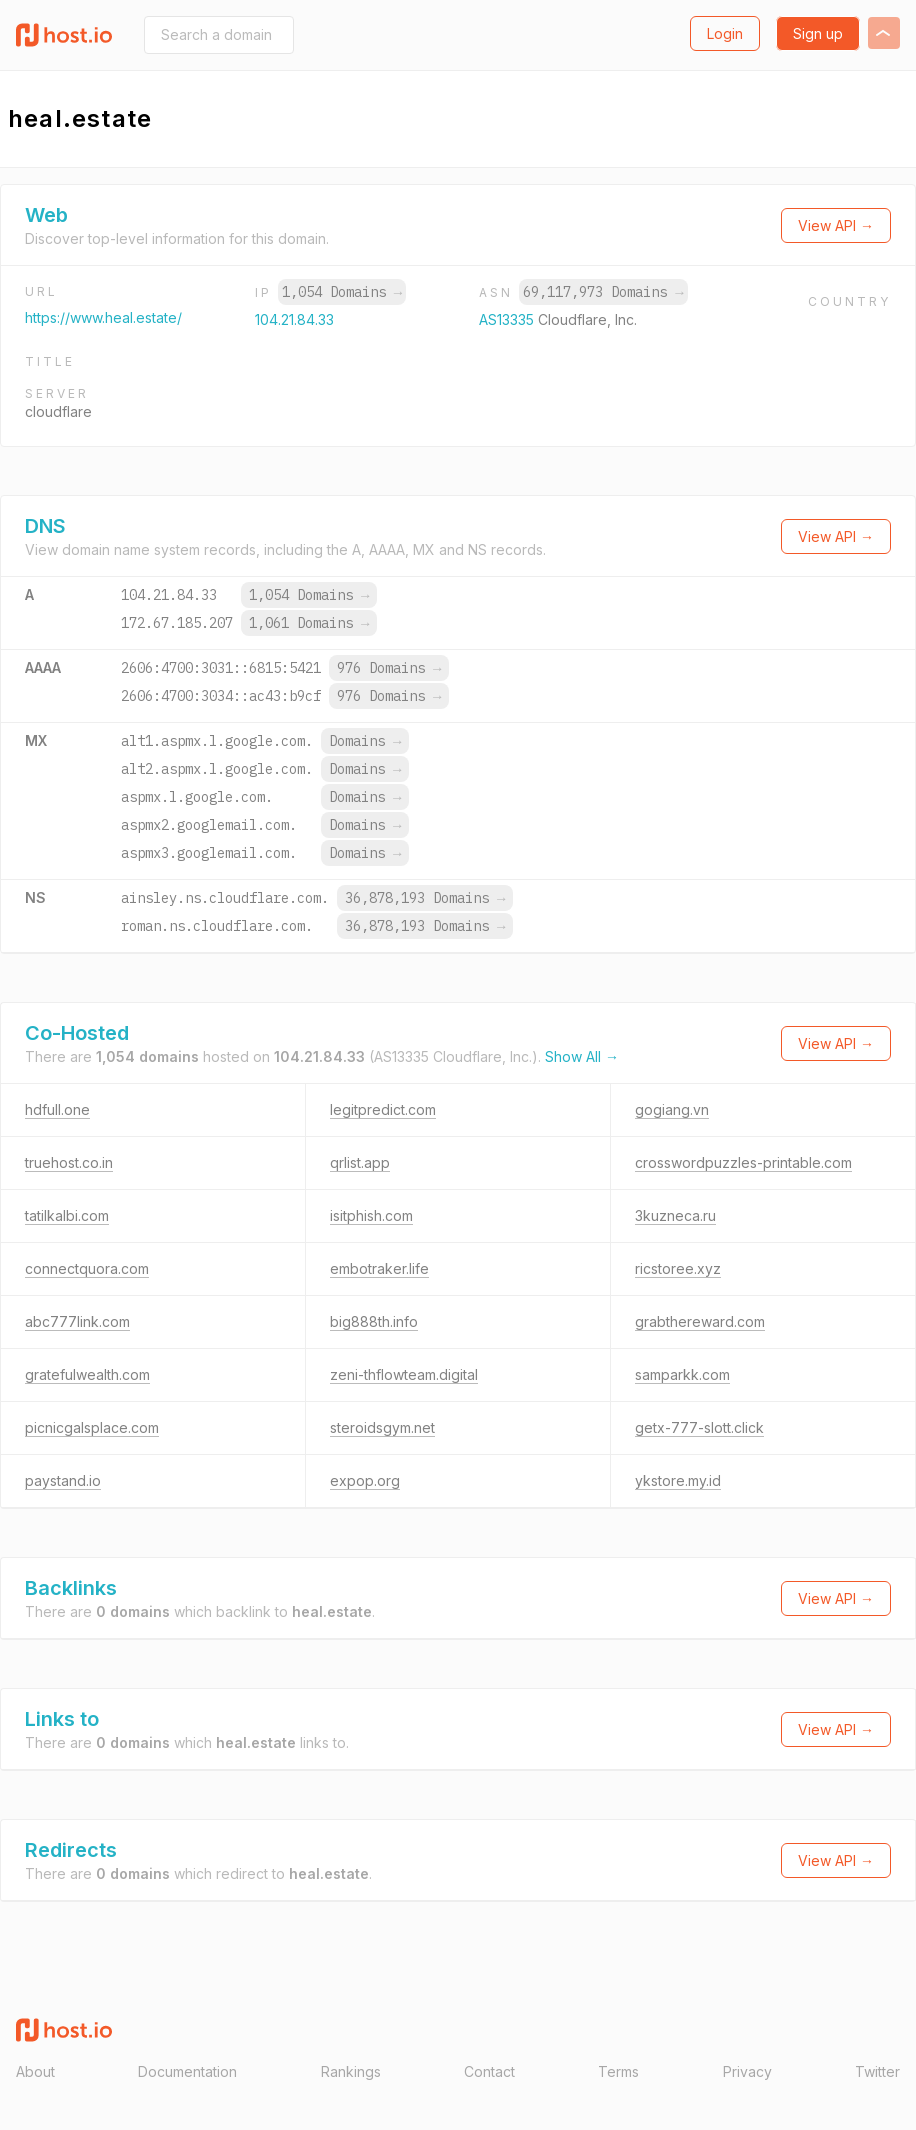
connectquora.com (87, 1268)
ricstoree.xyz (678, 1268)
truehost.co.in (69, 1162)
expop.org (365, 1480)
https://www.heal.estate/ (103, 317)
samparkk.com (682, 1374)
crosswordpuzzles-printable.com (743, 1162)
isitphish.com (371, 1215)
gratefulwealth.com (87, 1374)
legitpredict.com (383, 1109)
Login (725, 33)
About (35, 2071)
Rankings (351, 2071)
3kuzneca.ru (675, 1215)
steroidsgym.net (382, 1427)
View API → (836, 225)
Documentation (187, 2071)
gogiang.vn (672, 1109)
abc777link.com (77, 1321)
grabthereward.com (700, 1321)
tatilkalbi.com (67, 1215)
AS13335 (508, 319)
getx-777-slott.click (699, 1427)
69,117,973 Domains (603, 292)
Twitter (877, 2071)
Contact (489, 2071)
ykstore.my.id (678, 1480)
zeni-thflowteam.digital (404, 1374)
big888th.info (374, 1321)
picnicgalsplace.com (92, 1427)
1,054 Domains (342, 292)
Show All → (582, 1056)
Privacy (747, 2071)
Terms (618, 2071)
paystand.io (63, 1480)
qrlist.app (360, 1162)
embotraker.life (379, 1268)
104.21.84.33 (294, 319)
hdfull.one (57, 1109)
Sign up (818, 33)
